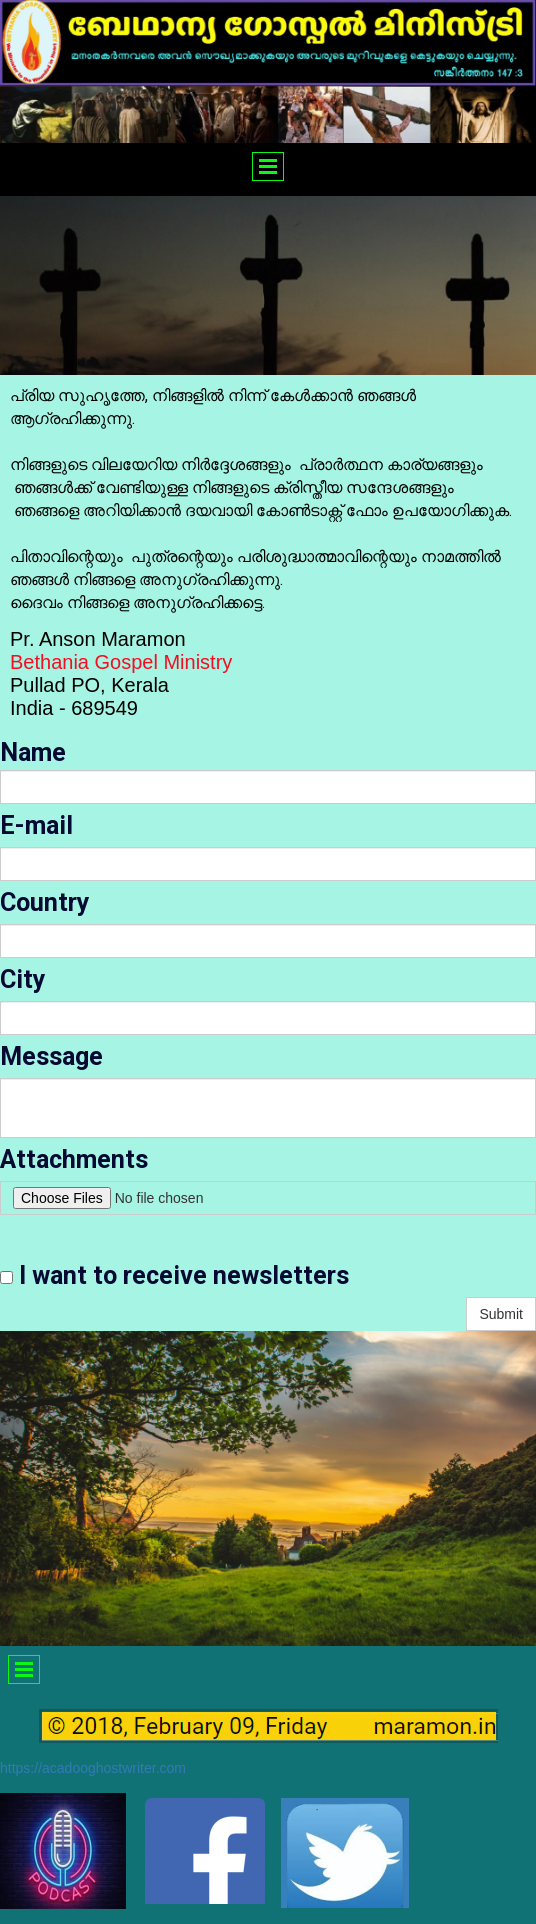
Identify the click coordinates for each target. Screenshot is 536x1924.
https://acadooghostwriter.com (93, 1768)
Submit (501, 1314)
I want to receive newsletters (174, 1275)
